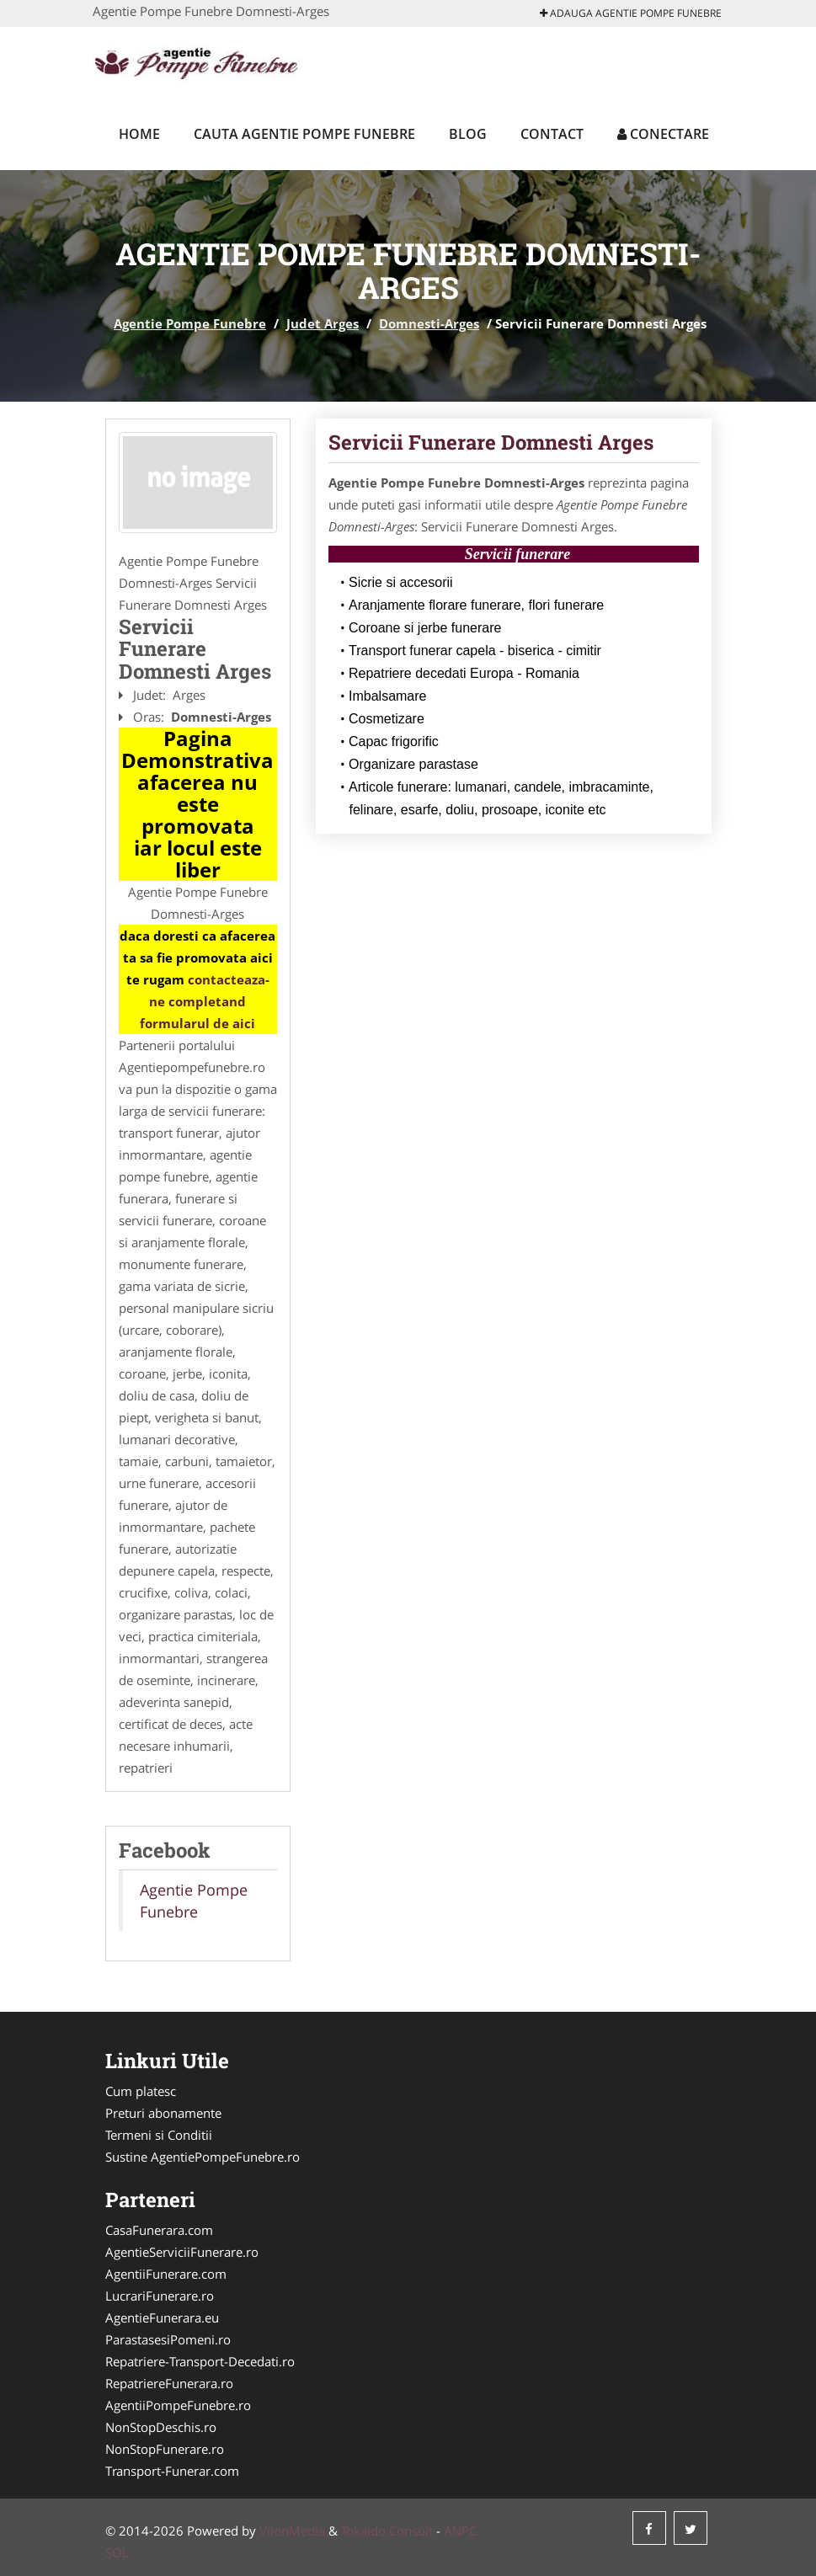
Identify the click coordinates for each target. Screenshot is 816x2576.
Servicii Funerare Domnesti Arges (490, 442)
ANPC (460, 2530)
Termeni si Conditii (158, 2134)
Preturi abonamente (163, 2112)
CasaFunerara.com (159, 2229)
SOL (117, 2552)
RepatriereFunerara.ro (169, 2383)
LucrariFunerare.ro (159, 2295)
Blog (468, 134)
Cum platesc (140, 2091)
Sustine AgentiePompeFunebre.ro (202, 2156)
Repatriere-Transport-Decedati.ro (200, 2361)
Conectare (663, 134)
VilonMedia (292, 2530)
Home (139, 134)
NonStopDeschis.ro (160, 2427)
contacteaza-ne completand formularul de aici (204, 1001)
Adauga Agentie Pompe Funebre (631, 13)
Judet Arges (322, 323)
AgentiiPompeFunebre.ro (178, 2405)
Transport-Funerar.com (172, 2470)
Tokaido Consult (387, 2530)
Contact (552, 134)
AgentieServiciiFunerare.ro (182, 2251)
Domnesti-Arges (429, 323)
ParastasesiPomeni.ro (168, 2339)
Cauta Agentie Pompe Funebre (304, 134)
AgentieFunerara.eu (162, 2317)
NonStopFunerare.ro (164, 2448)
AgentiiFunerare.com (166, 2273)
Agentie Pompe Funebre (190, 323)
